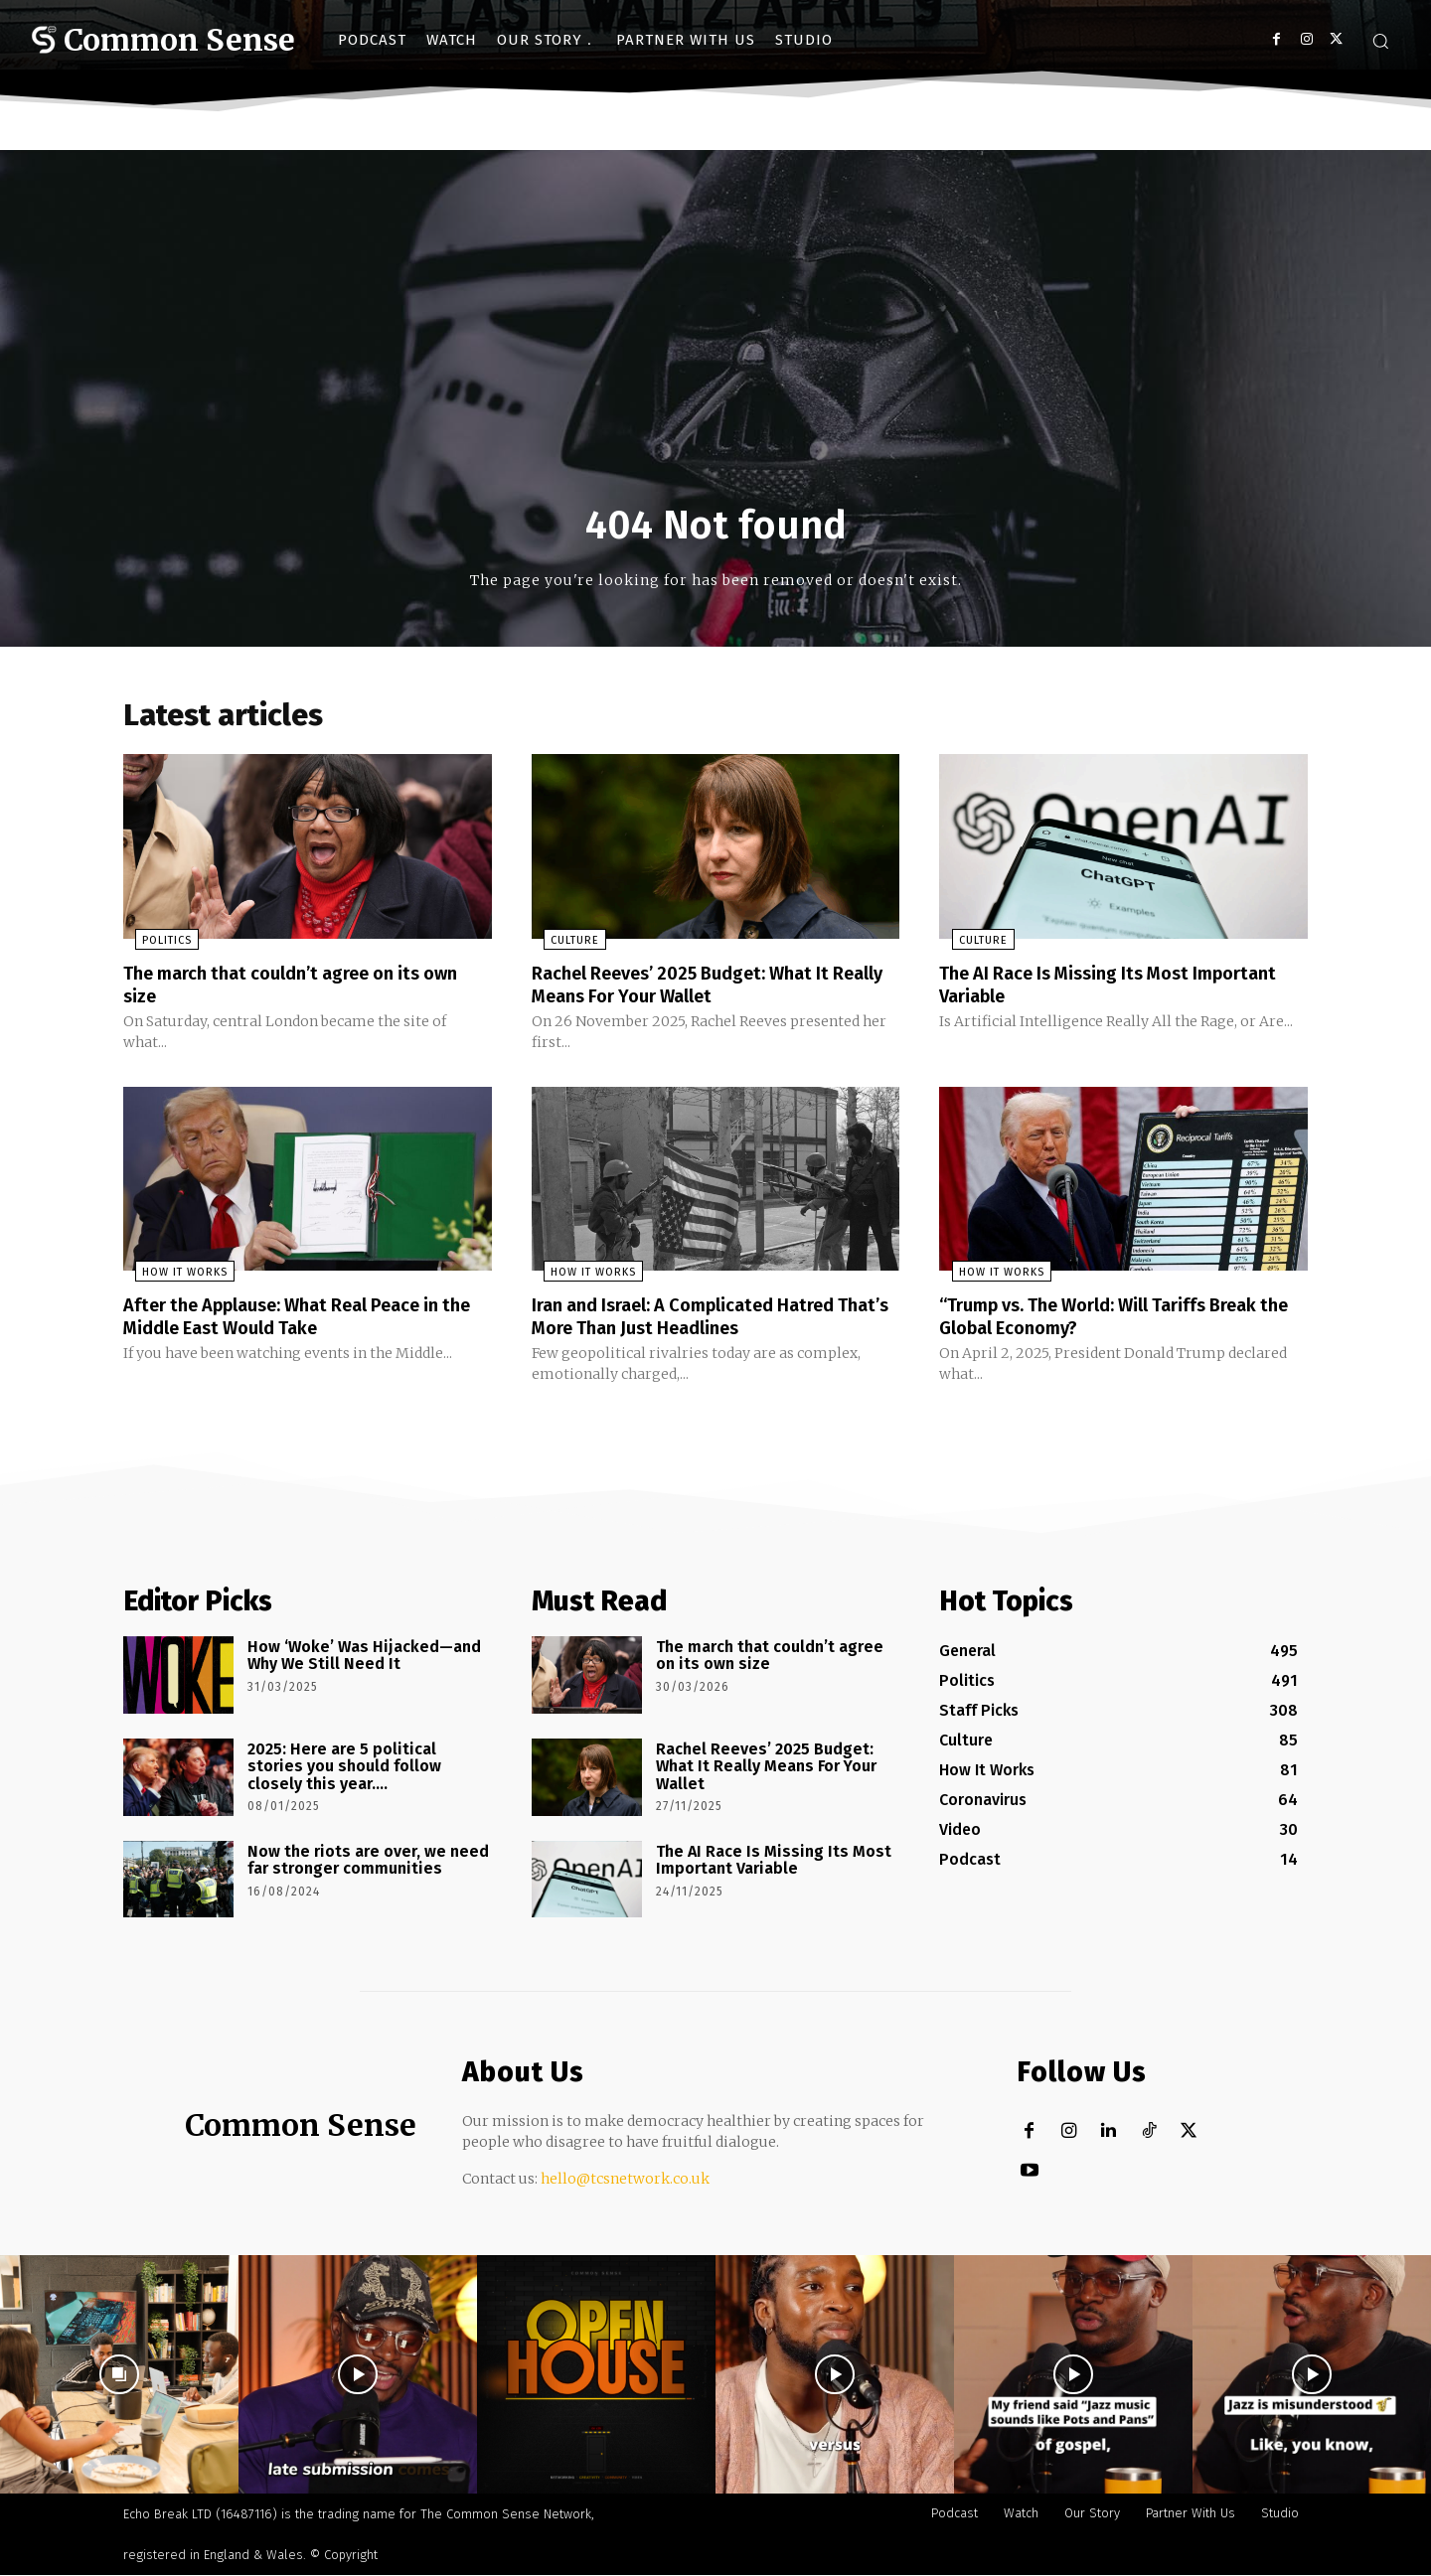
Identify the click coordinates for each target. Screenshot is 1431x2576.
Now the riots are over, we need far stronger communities (368, 1861)
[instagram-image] (119, 2375)
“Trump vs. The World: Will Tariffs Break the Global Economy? (1118, 1318)
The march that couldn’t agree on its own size (288, 988)
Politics (155, 945)
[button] (1380, 41)
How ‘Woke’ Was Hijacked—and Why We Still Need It (364, 1656)
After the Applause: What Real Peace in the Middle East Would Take (301, 1318)
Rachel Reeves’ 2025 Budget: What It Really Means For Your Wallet (698, 988)
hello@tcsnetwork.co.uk (625, 2180)
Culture (563, 945)
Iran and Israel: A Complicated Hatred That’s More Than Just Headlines (701, 1318)
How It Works (173, 1275)
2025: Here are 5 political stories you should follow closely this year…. (344, 1767)
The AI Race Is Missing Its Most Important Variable (1077, 988)
